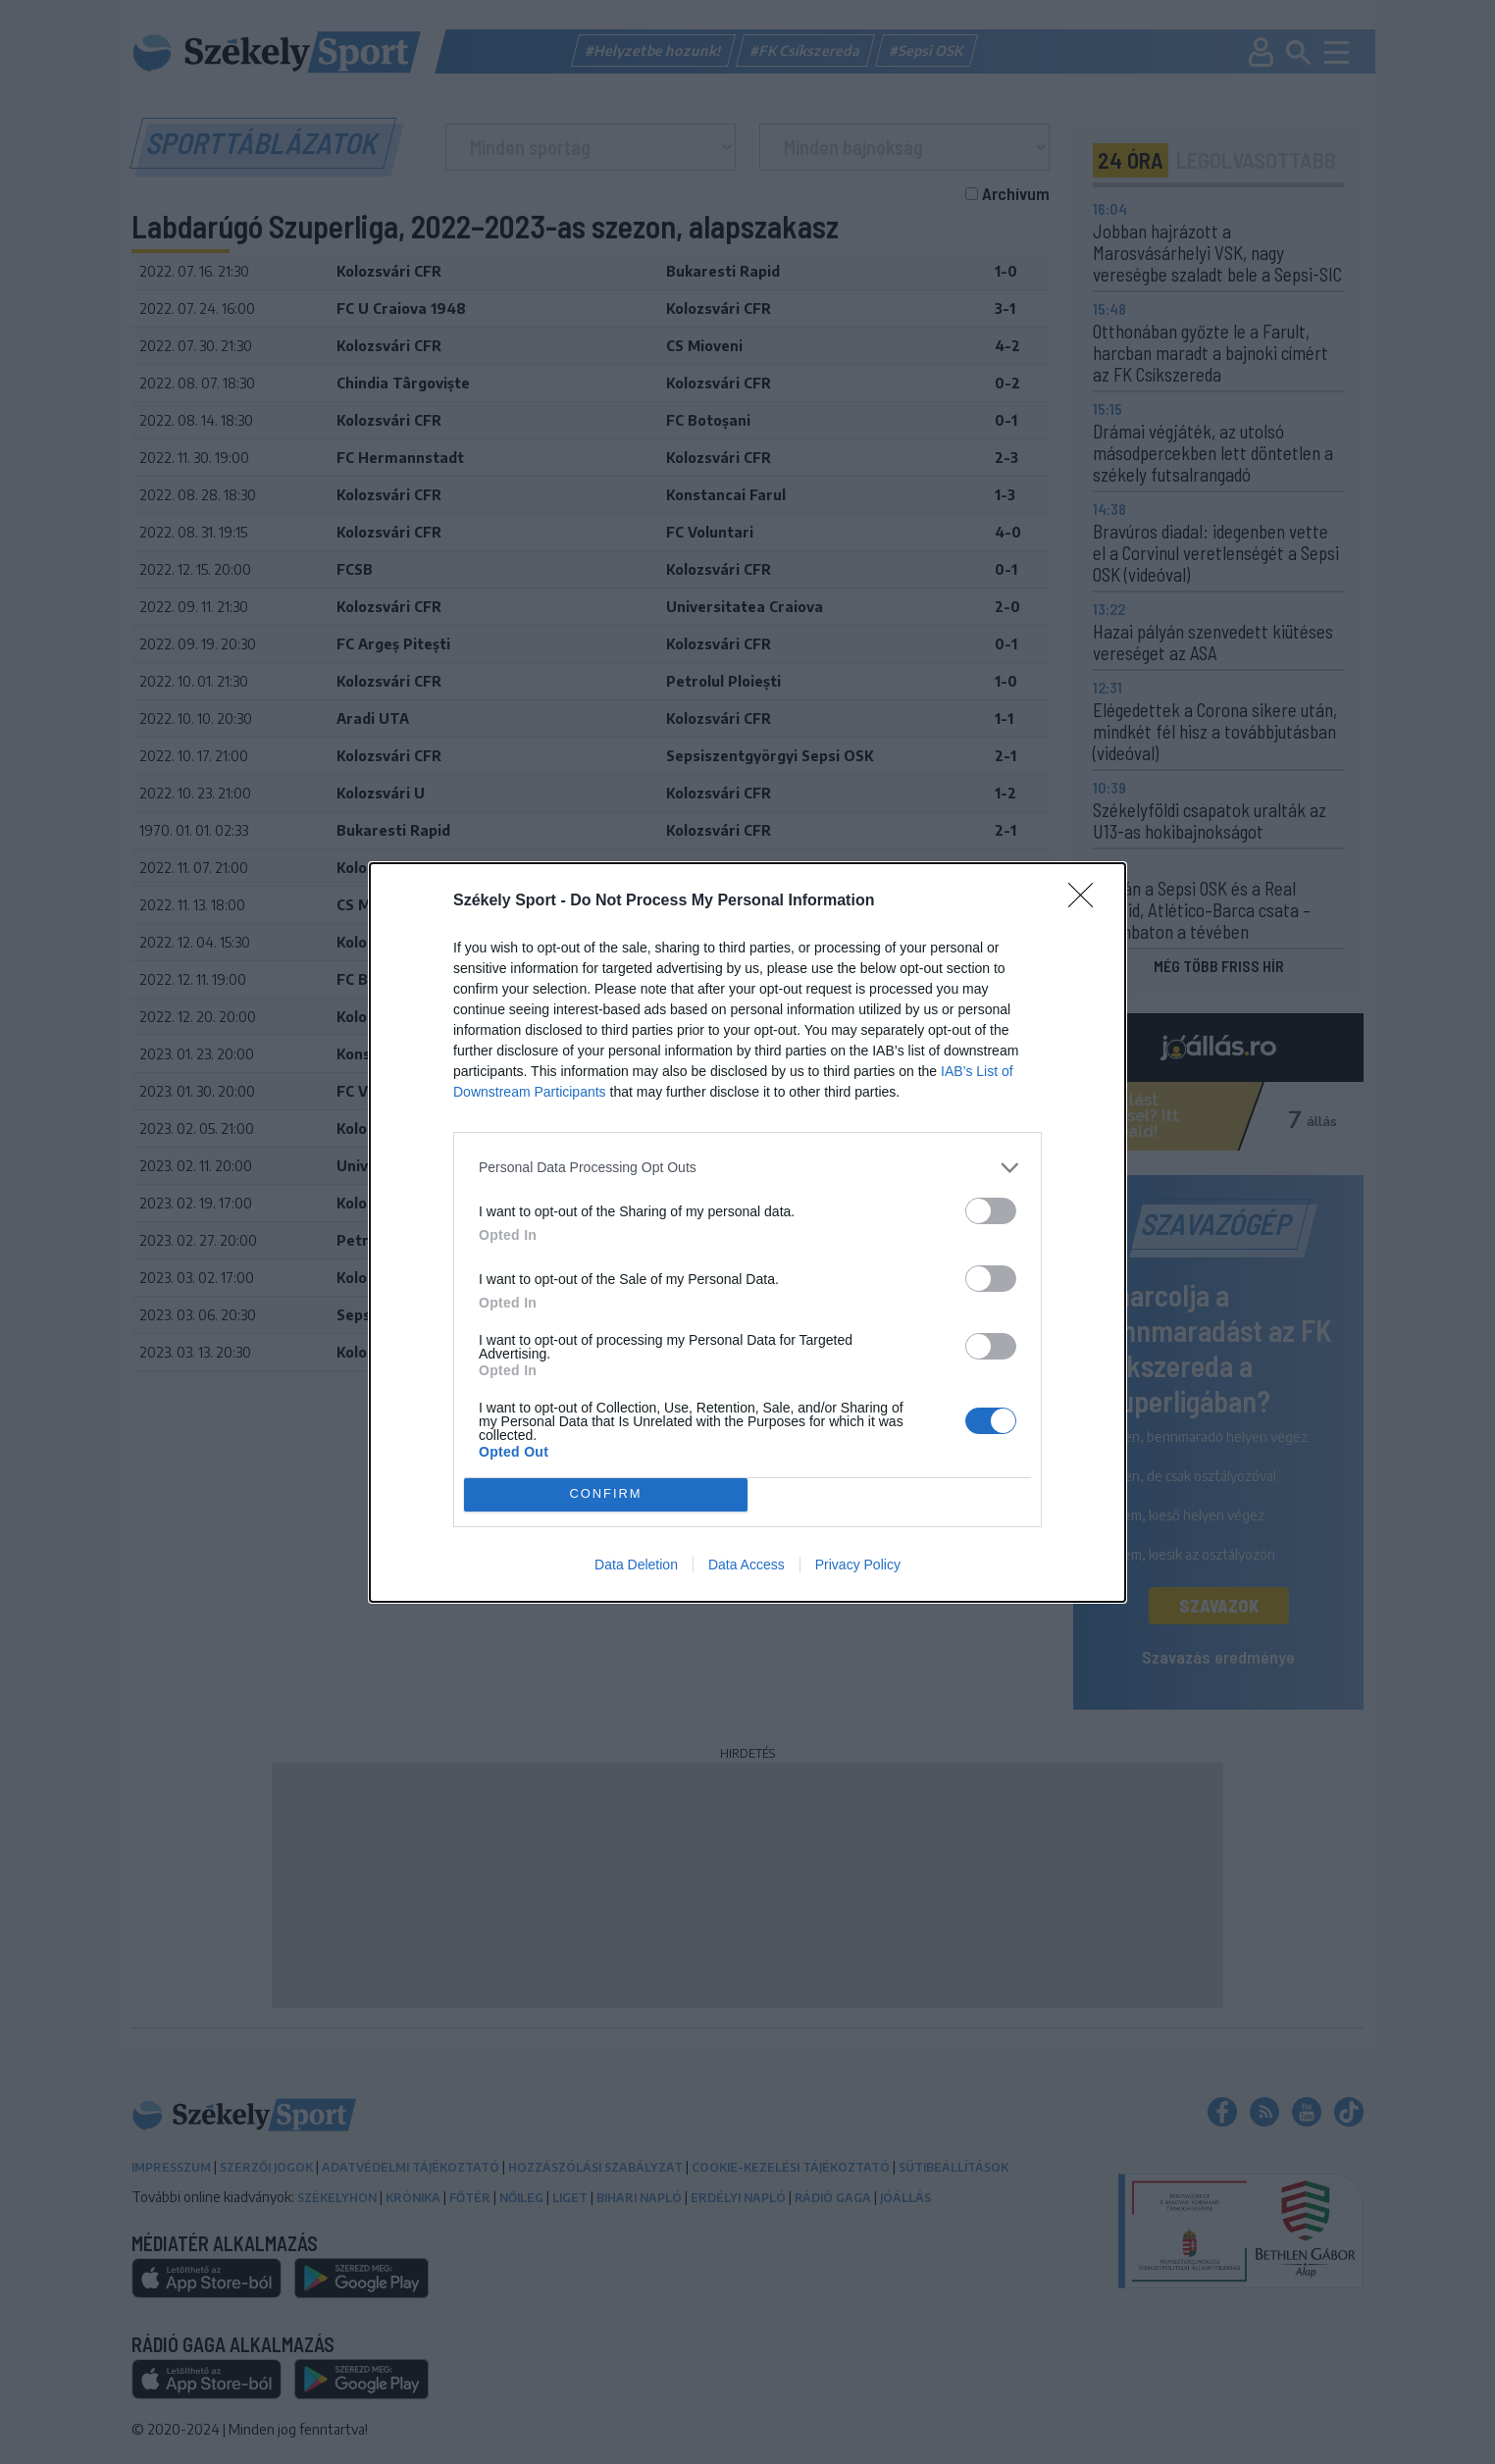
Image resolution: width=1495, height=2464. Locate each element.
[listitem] (747, 1167)
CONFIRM (606, 1494)
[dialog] (747, 1232)
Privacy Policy (858, 1564)
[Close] (1087, 901)
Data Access (746, 1564)
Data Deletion (636, 1564)
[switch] (990, 1211)
